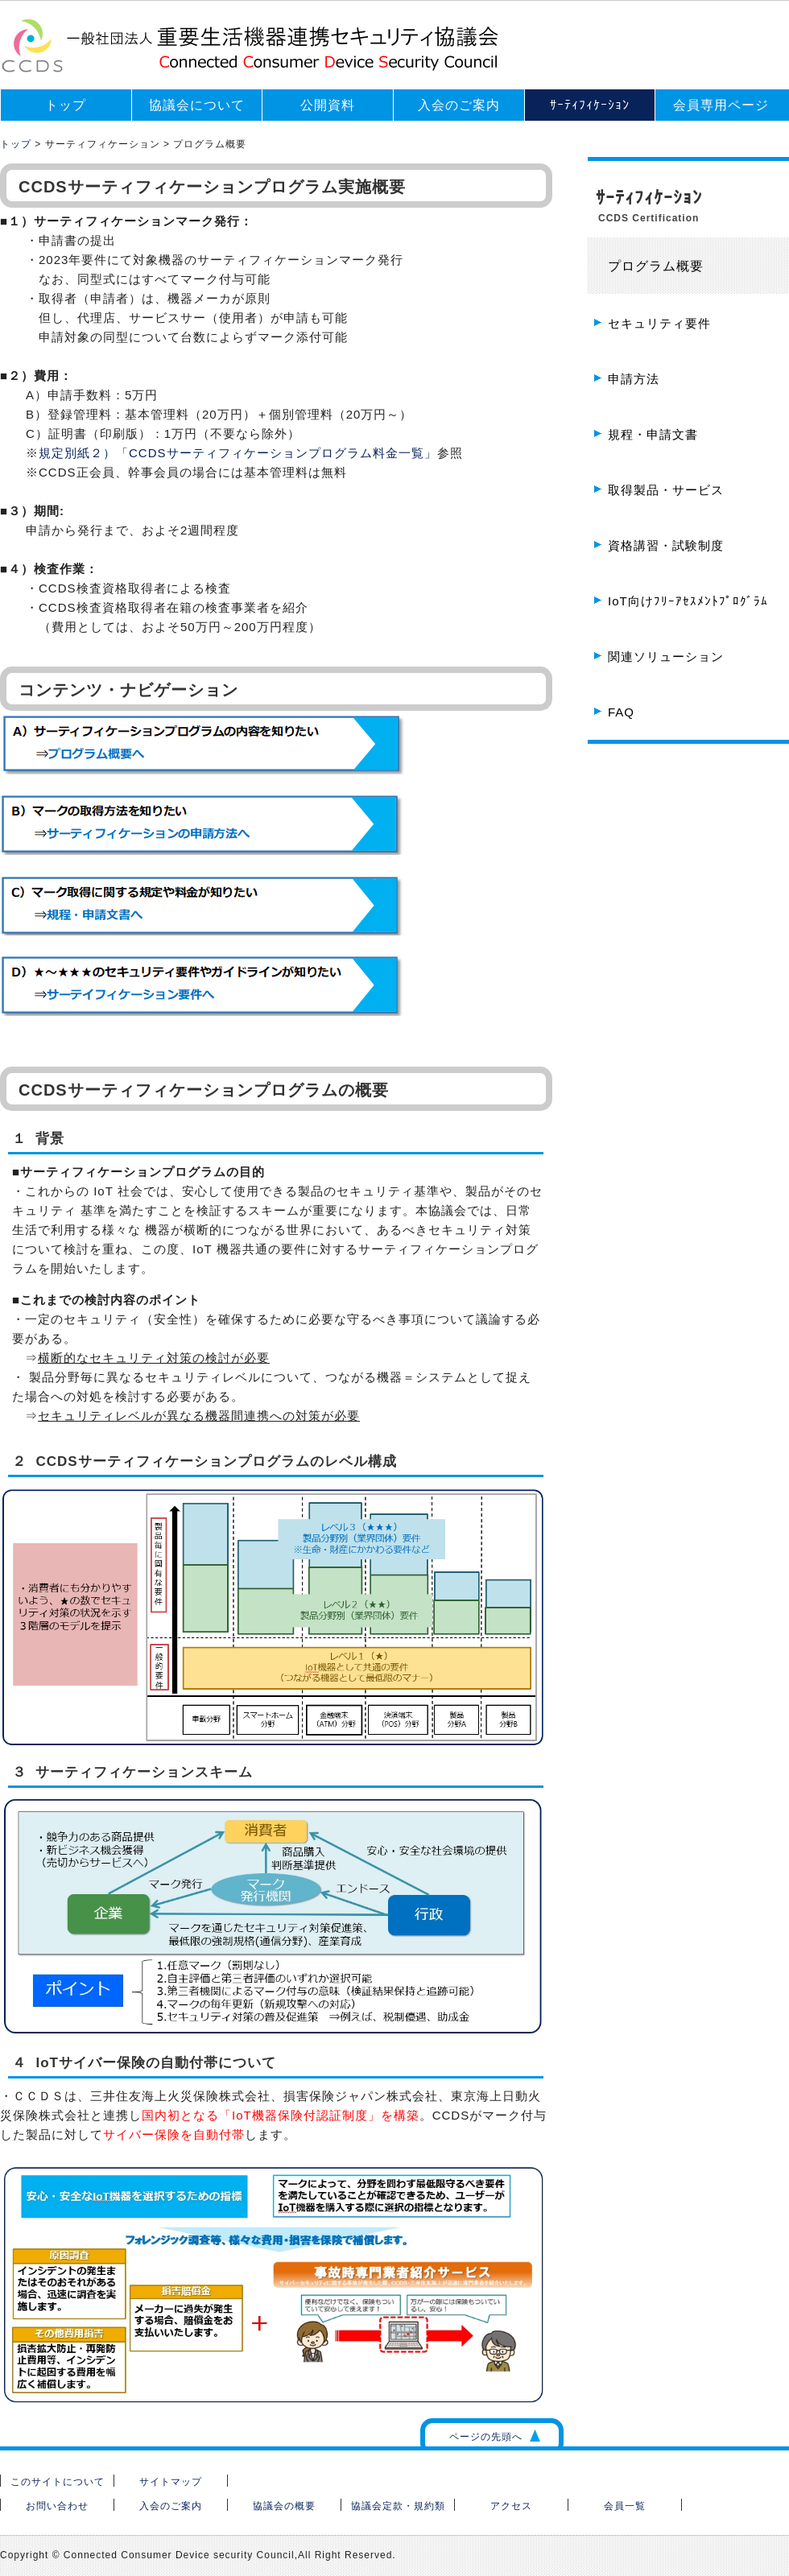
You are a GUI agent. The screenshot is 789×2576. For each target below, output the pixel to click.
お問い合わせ (57, 2506)
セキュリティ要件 (659, 323)
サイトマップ (170, 2481)
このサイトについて (57, 2481)
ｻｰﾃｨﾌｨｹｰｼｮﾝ (590, 105)
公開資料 (327, 105)
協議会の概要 (284, 2506)
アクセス (511, 2506)
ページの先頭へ (486, 2436)
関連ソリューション (666, 656)
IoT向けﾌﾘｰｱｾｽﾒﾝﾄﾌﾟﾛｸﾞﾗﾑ (688, 601)
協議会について (197, 105)
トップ (65, 105)
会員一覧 (625, 2506)
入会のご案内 (459, 105)
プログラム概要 (656, 266)
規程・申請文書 (653, 434)
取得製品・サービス (666, 490)
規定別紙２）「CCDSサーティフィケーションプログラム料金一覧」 (238, 453)
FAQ (621, 712)
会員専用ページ (721, 105)
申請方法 (633, 379)
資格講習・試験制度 (666, 545)
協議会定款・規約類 (398, 2506)
